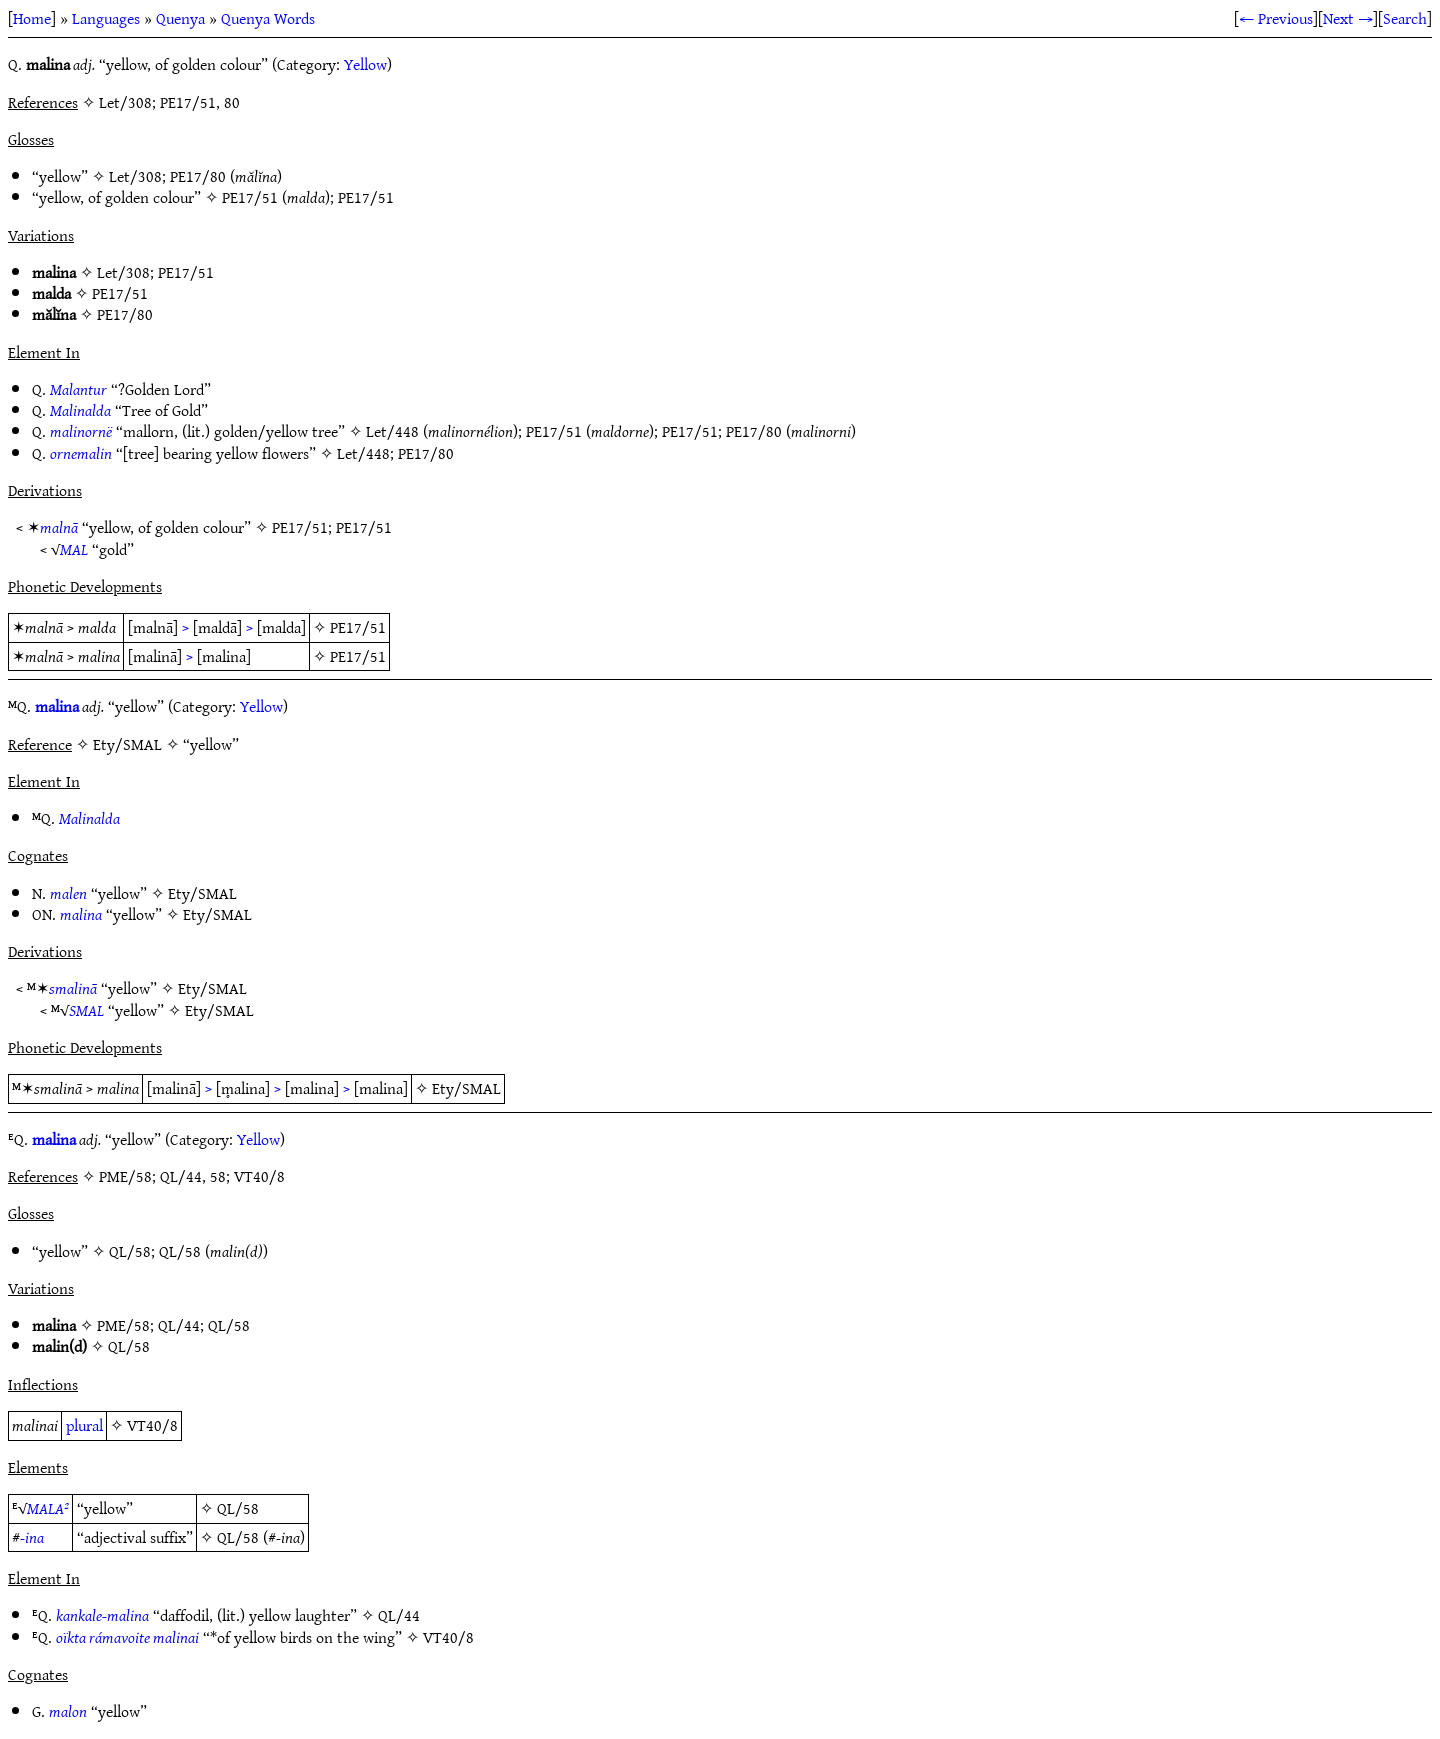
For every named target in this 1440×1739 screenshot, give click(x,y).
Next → (1348, 18)
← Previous (1276, 18)
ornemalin (81, 453)
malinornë (81, 431)
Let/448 (392, 431)
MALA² (48, 1508)
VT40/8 (152, 1425)
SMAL (86, 1010)
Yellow (365, 64)
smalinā (73, 988)
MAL (74, 549)
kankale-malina (102, 1615)
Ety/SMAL (202, 893)
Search (1405, 18)
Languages (106, 18)
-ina (32, 1537)
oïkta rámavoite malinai (127, 1637)
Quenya (180, 18)
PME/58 (123, 1325)
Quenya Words (268, 18)
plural (84, 1425)
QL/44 (179, 1325)
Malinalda (80, 410)
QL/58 (130, 1251)
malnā (59, 527)
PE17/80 (198, 176)
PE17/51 (250, 197)
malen (68, 893)
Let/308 (135, 176)
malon (68, 1711)
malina (57, 706)
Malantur (78, 389)
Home (32, 18)
